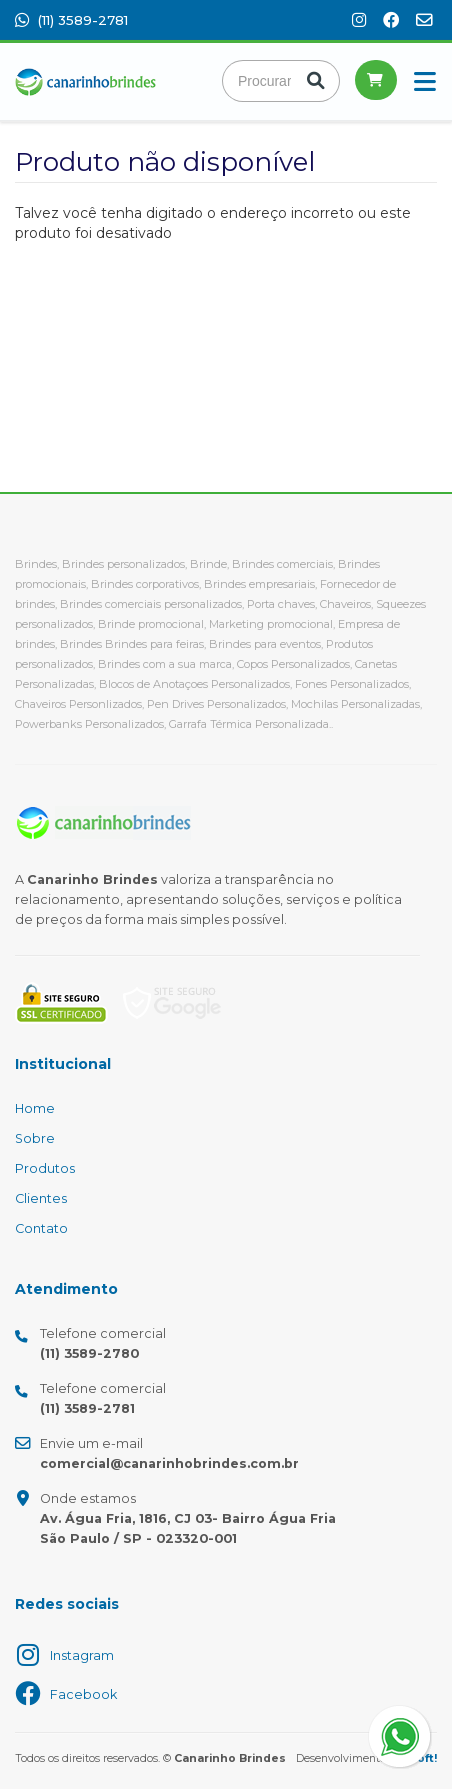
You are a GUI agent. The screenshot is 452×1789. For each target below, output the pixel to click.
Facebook (83, 1694)
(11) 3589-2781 (71, 20)
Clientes (41, 1198)
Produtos (45, 1168)
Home (35, 1108)
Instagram (82, 1655)
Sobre (35, 1138)
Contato (41, 1228)
